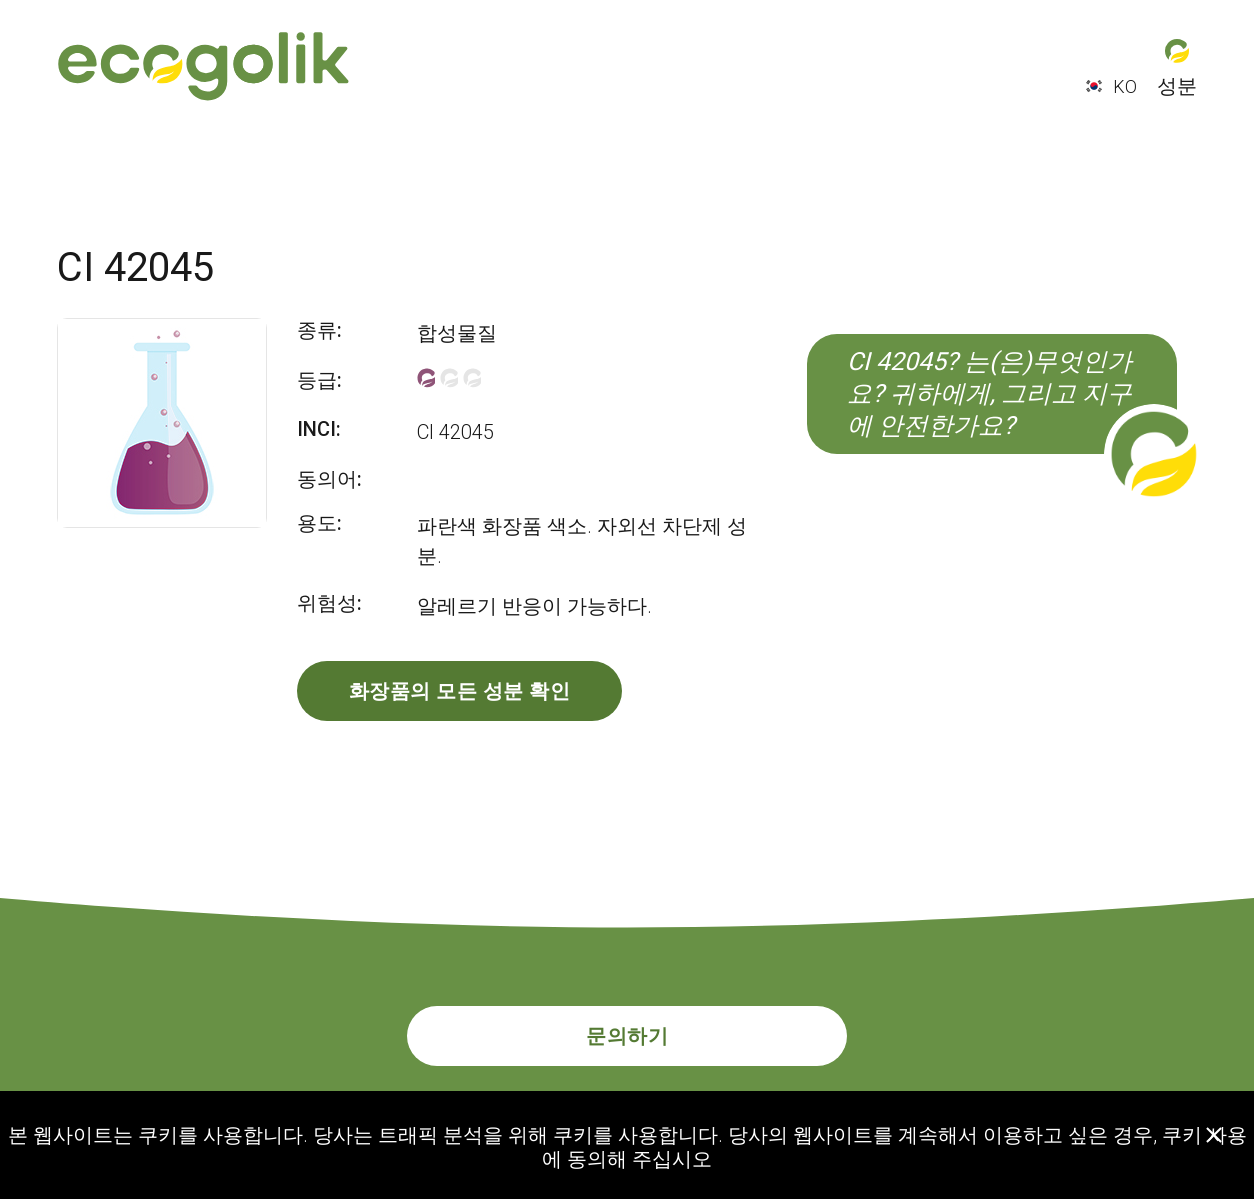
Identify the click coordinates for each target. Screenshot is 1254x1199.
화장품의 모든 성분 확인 (460, 691)
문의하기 (627, 1036)
